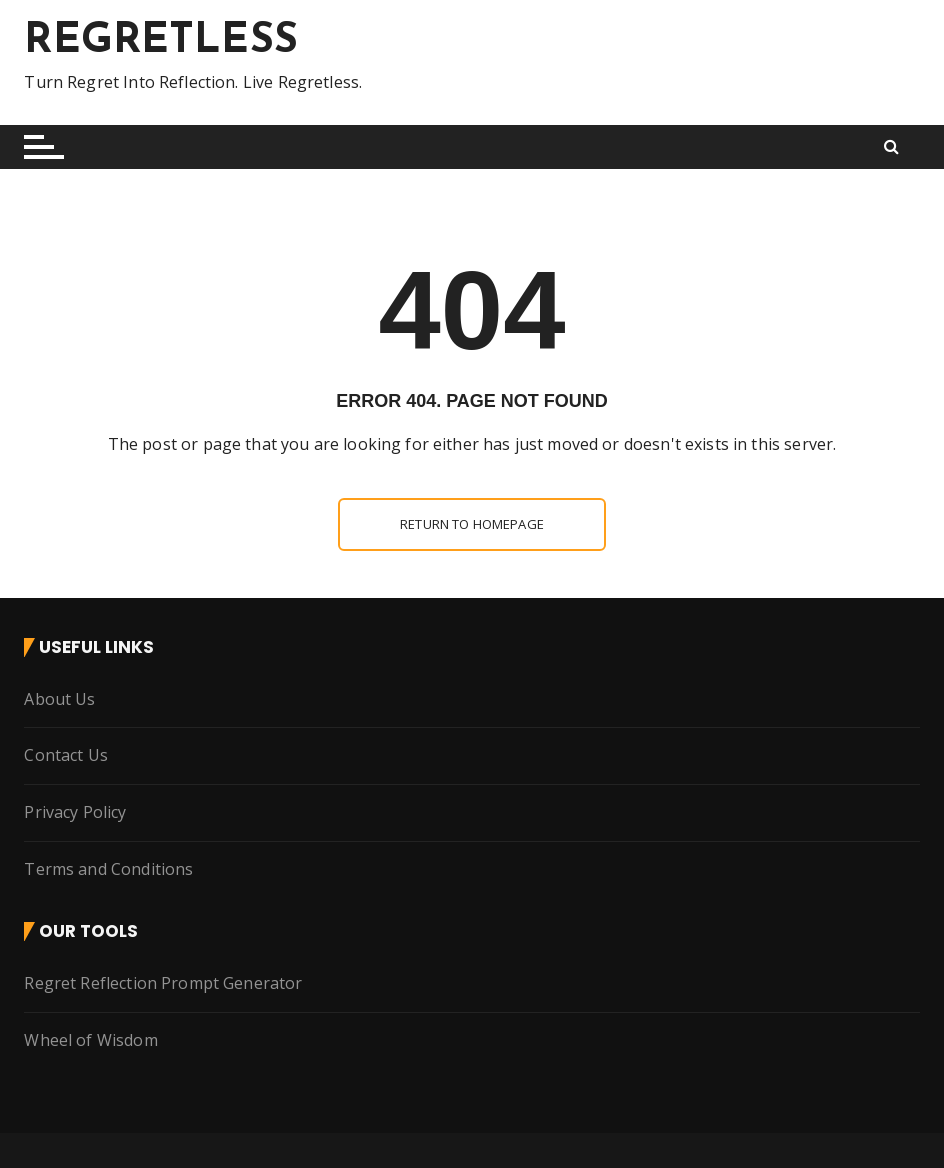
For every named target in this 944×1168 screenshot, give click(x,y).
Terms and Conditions (108, 869)
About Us (59, 699)
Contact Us (66, 755)
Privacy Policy (75, 812)
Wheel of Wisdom (90, 1040)
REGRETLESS (161, 41)
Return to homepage (472, 524)
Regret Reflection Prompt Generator (163, 983)
